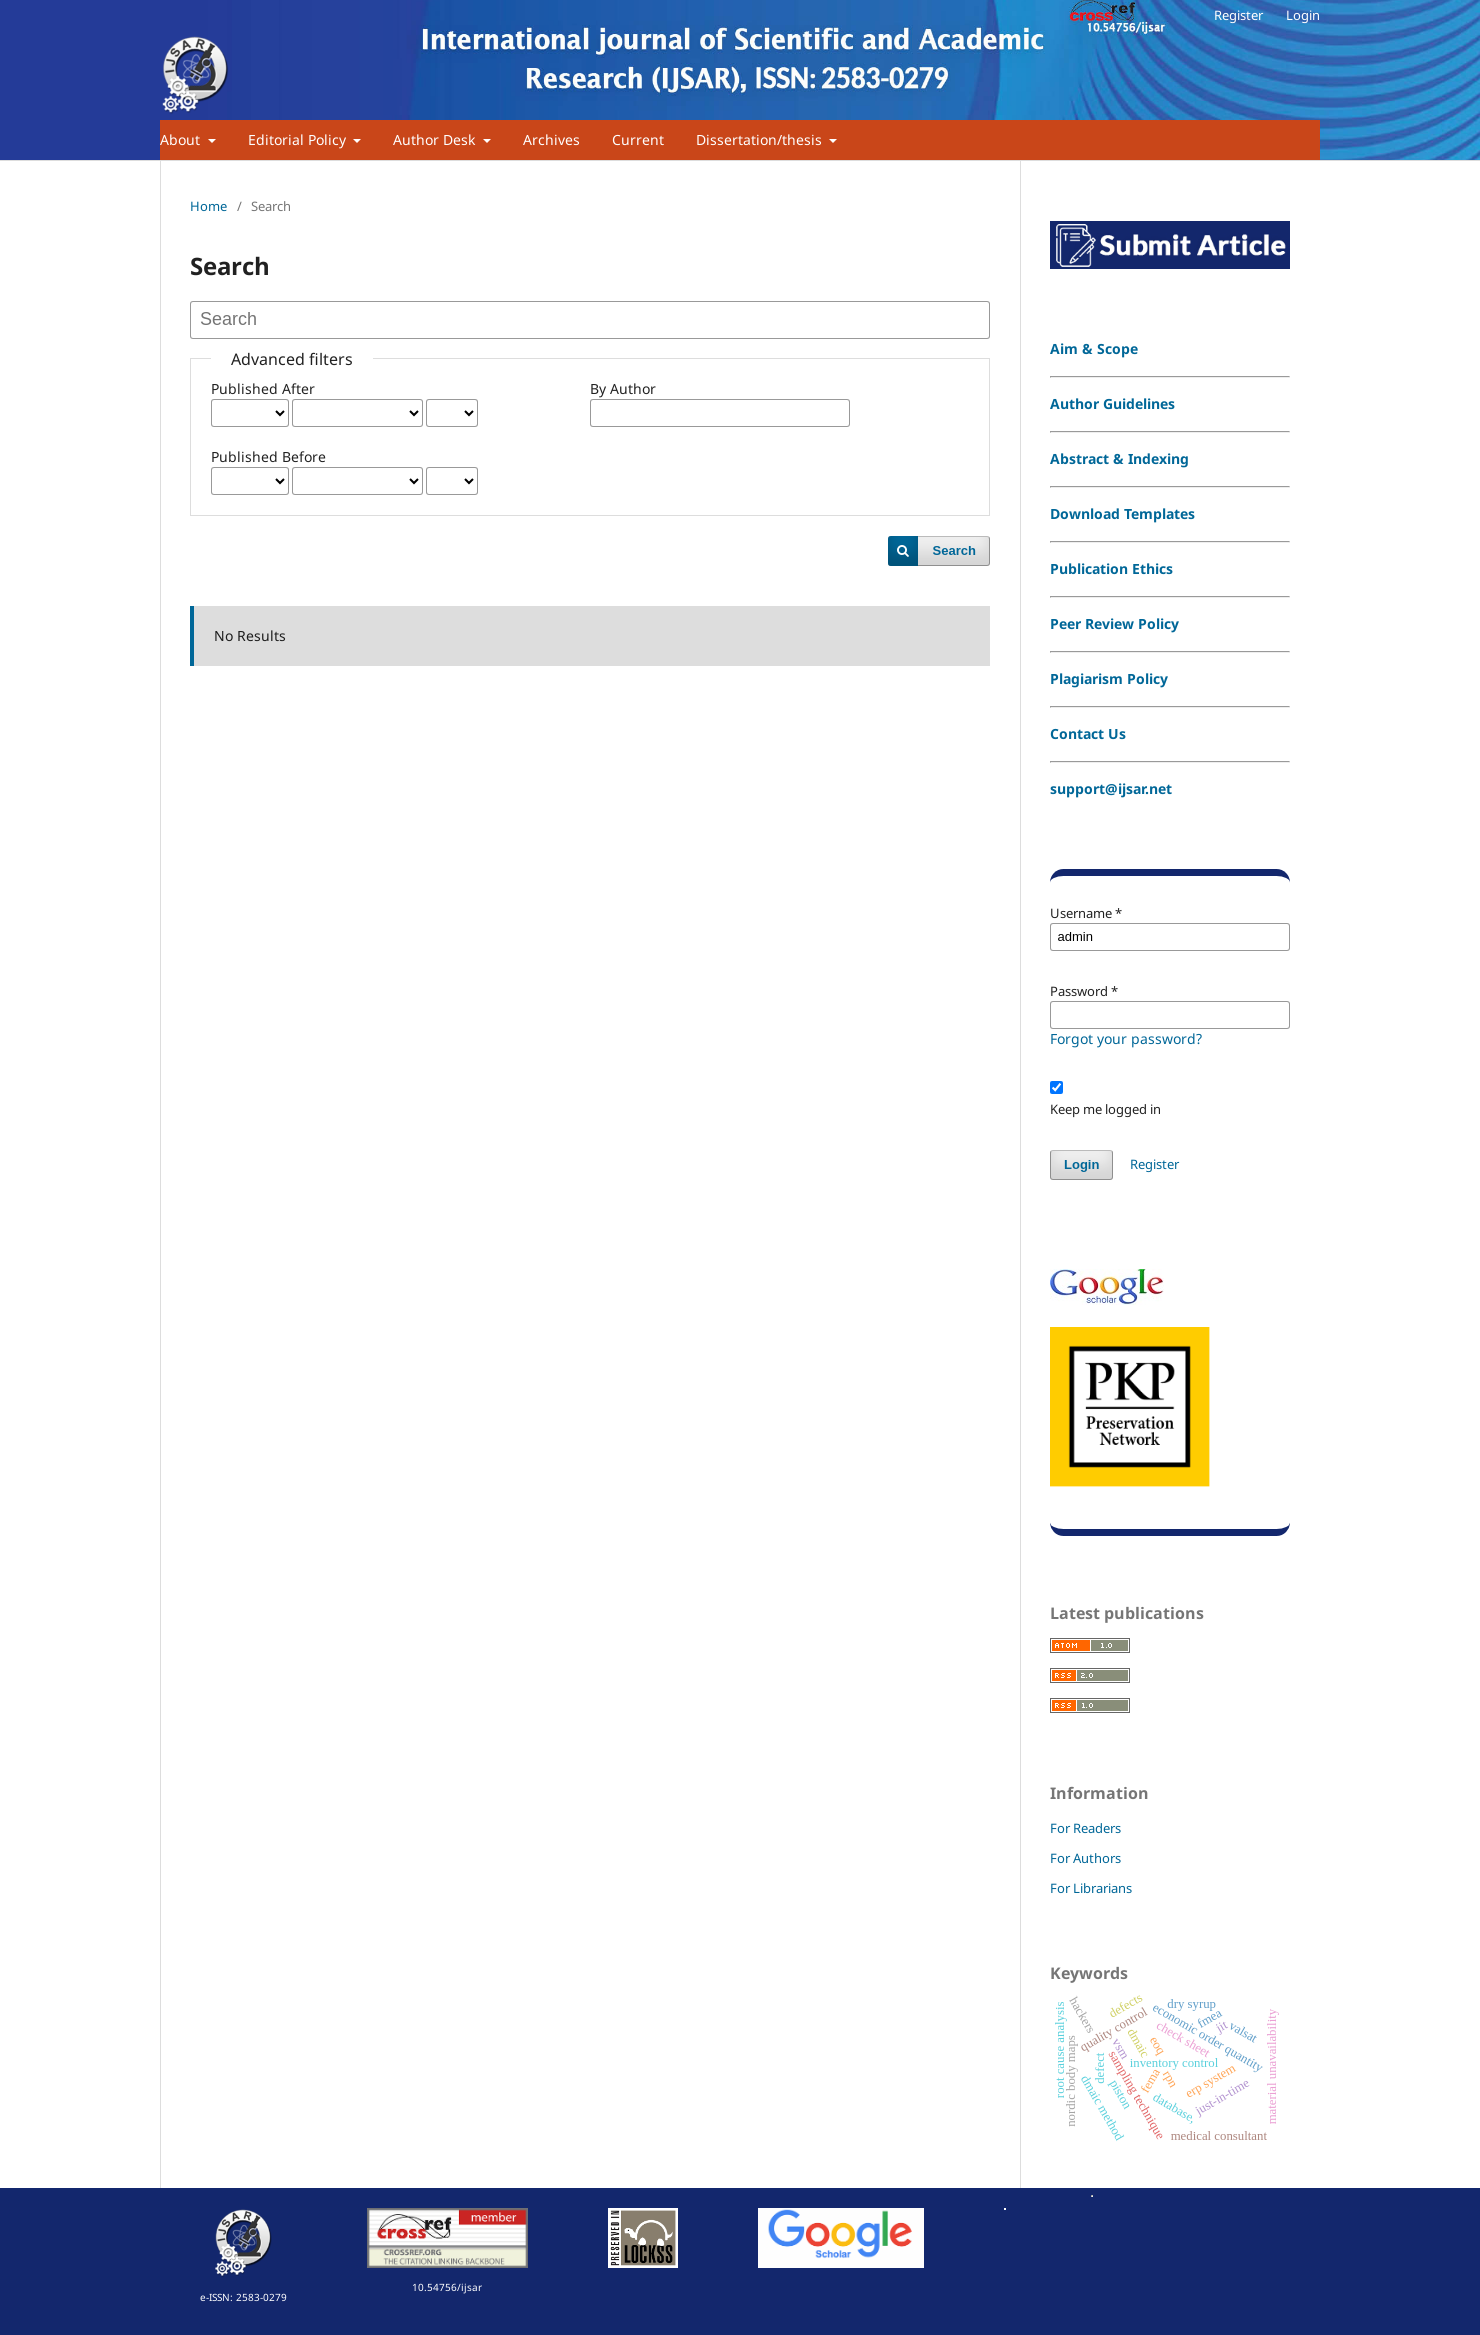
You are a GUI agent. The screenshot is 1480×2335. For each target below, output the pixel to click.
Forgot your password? (1126, 1038)
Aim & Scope (1094, 348)
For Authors (1085, 1858)
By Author (623, 388)
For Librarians (1091, 1888)
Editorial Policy (299, 139)
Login (1303, 15)
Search (954, 550)
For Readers (1085, 1828)
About (182, 139)
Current (638, 139)
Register (1238, 15)
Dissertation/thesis (761, 139)
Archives (551, 139)
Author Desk (436, 139)
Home (208, 206)
